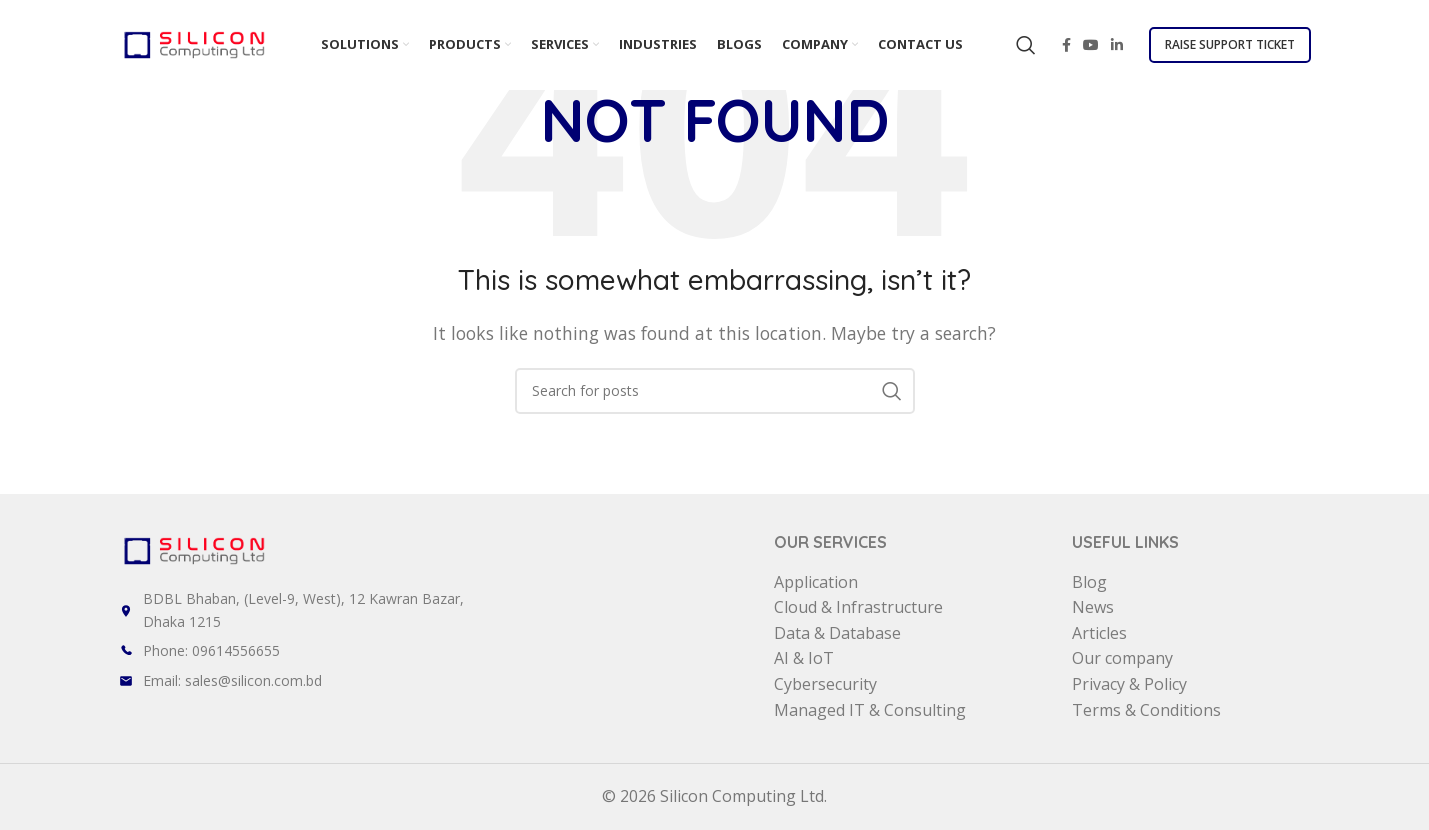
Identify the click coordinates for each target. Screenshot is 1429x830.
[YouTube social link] (1091, 45)
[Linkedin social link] (1117, 45)
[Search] (1026, 45)
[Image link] (194, 549)
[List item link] (447, 651)
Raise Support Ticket (1230, 44)
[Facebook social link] (1066, 45)
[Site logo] (194, 43)
